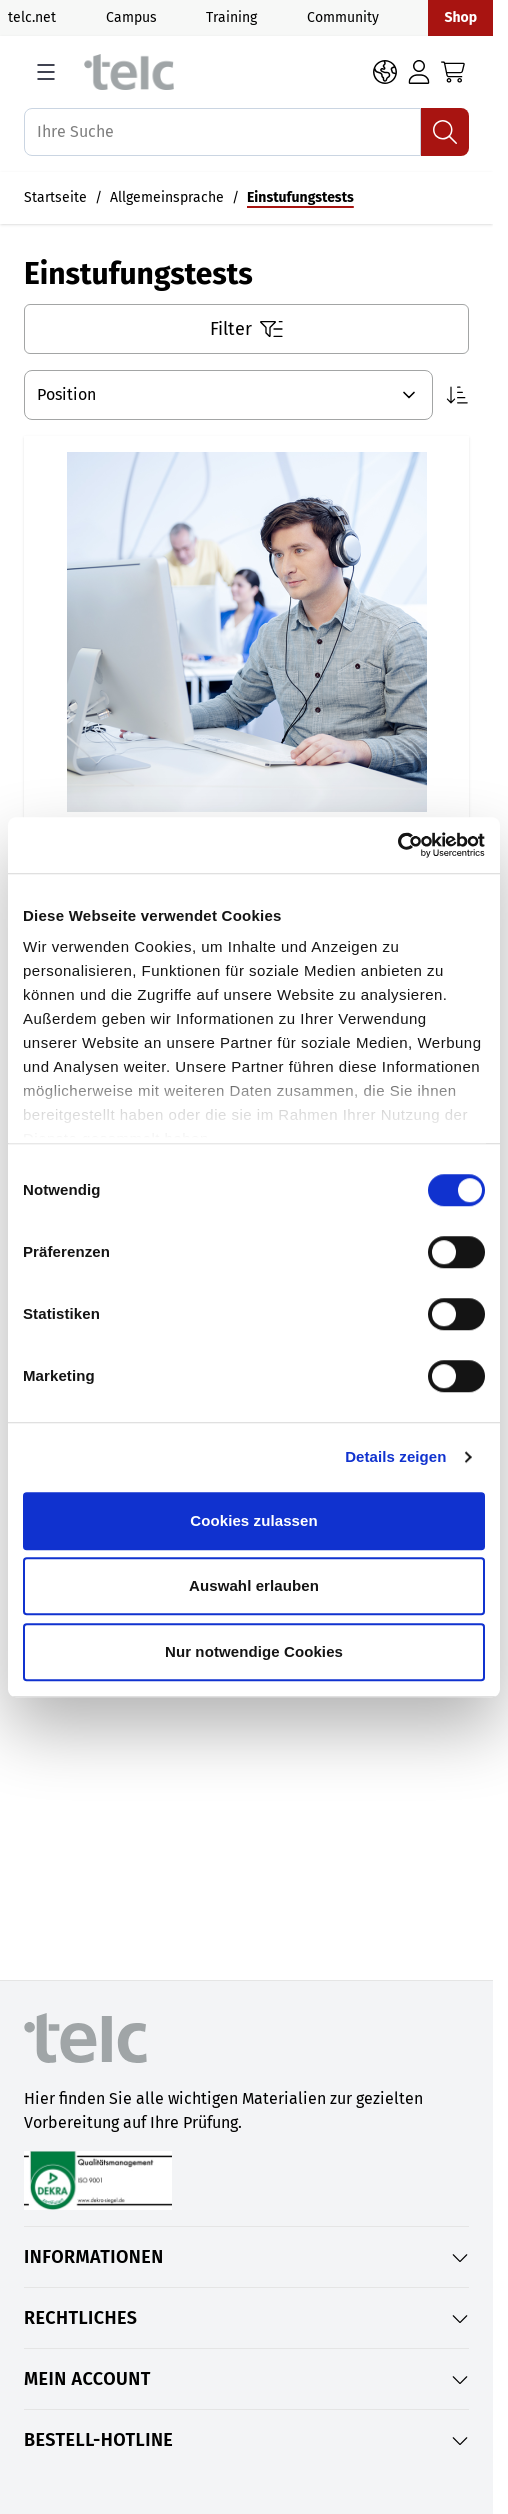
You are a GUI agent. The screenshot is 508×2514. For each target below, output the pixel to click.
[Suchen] (445, 132)
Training (231, 17)
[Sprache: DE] (385, 72)
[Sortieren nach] (228, 395)
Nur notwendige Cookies (254, 1651)
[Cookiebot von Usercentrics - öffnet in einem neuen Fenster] (397, 845)
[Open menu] (46, 72)
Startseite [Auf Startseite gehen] (55, 197)
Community (343, 17)
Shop (460, 17)
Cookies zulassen (253, 1520)
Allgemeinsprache (167, 197)
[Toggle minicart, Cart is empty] (453, 72)
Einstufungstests (300, 197)
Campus (131, 17)
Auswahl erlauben (254, 1585)
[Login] (419, 72)
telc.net (32, 17)
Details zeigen (395, 1456)
